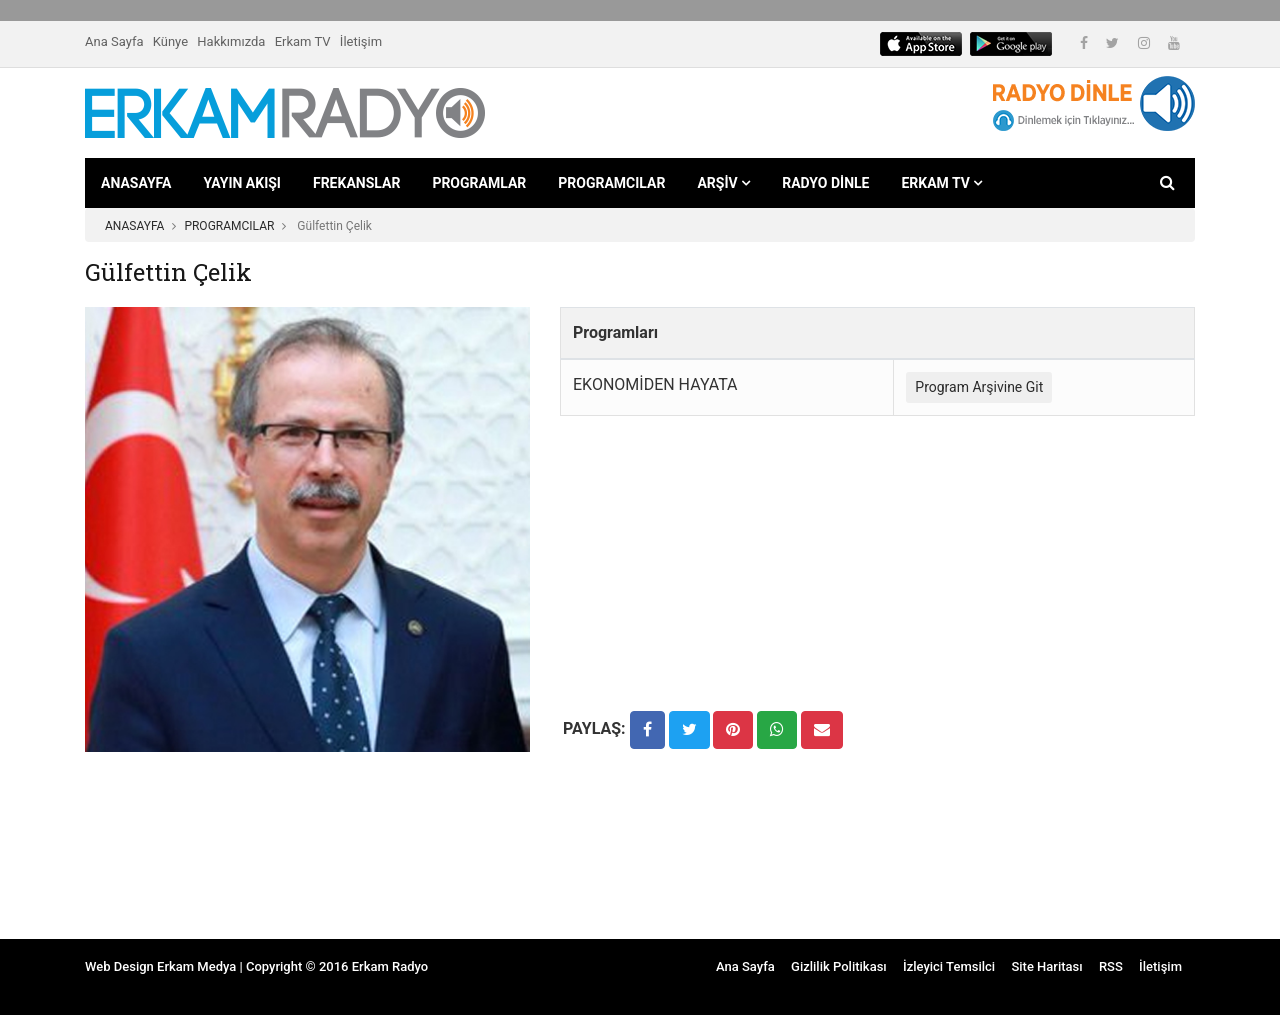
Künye (170, 41)
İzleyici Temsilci (949, 966)
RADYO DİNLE (825, 183)
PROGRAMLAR (479, 183)
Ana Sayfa (114, 41)
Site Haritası (1046, 966)
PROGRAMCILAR (611, 183)
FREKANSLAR (356, 183)
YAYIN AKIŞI (242, 183)
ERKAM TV (941, 183)
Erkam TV (303, 41)
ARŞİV (723, 183)
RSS (1111, 966)
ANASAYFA (136, 183)
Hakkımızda (231, 41)
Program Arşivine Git (979, 387)
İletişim (361, 41)
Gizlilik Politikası (839, 966)
